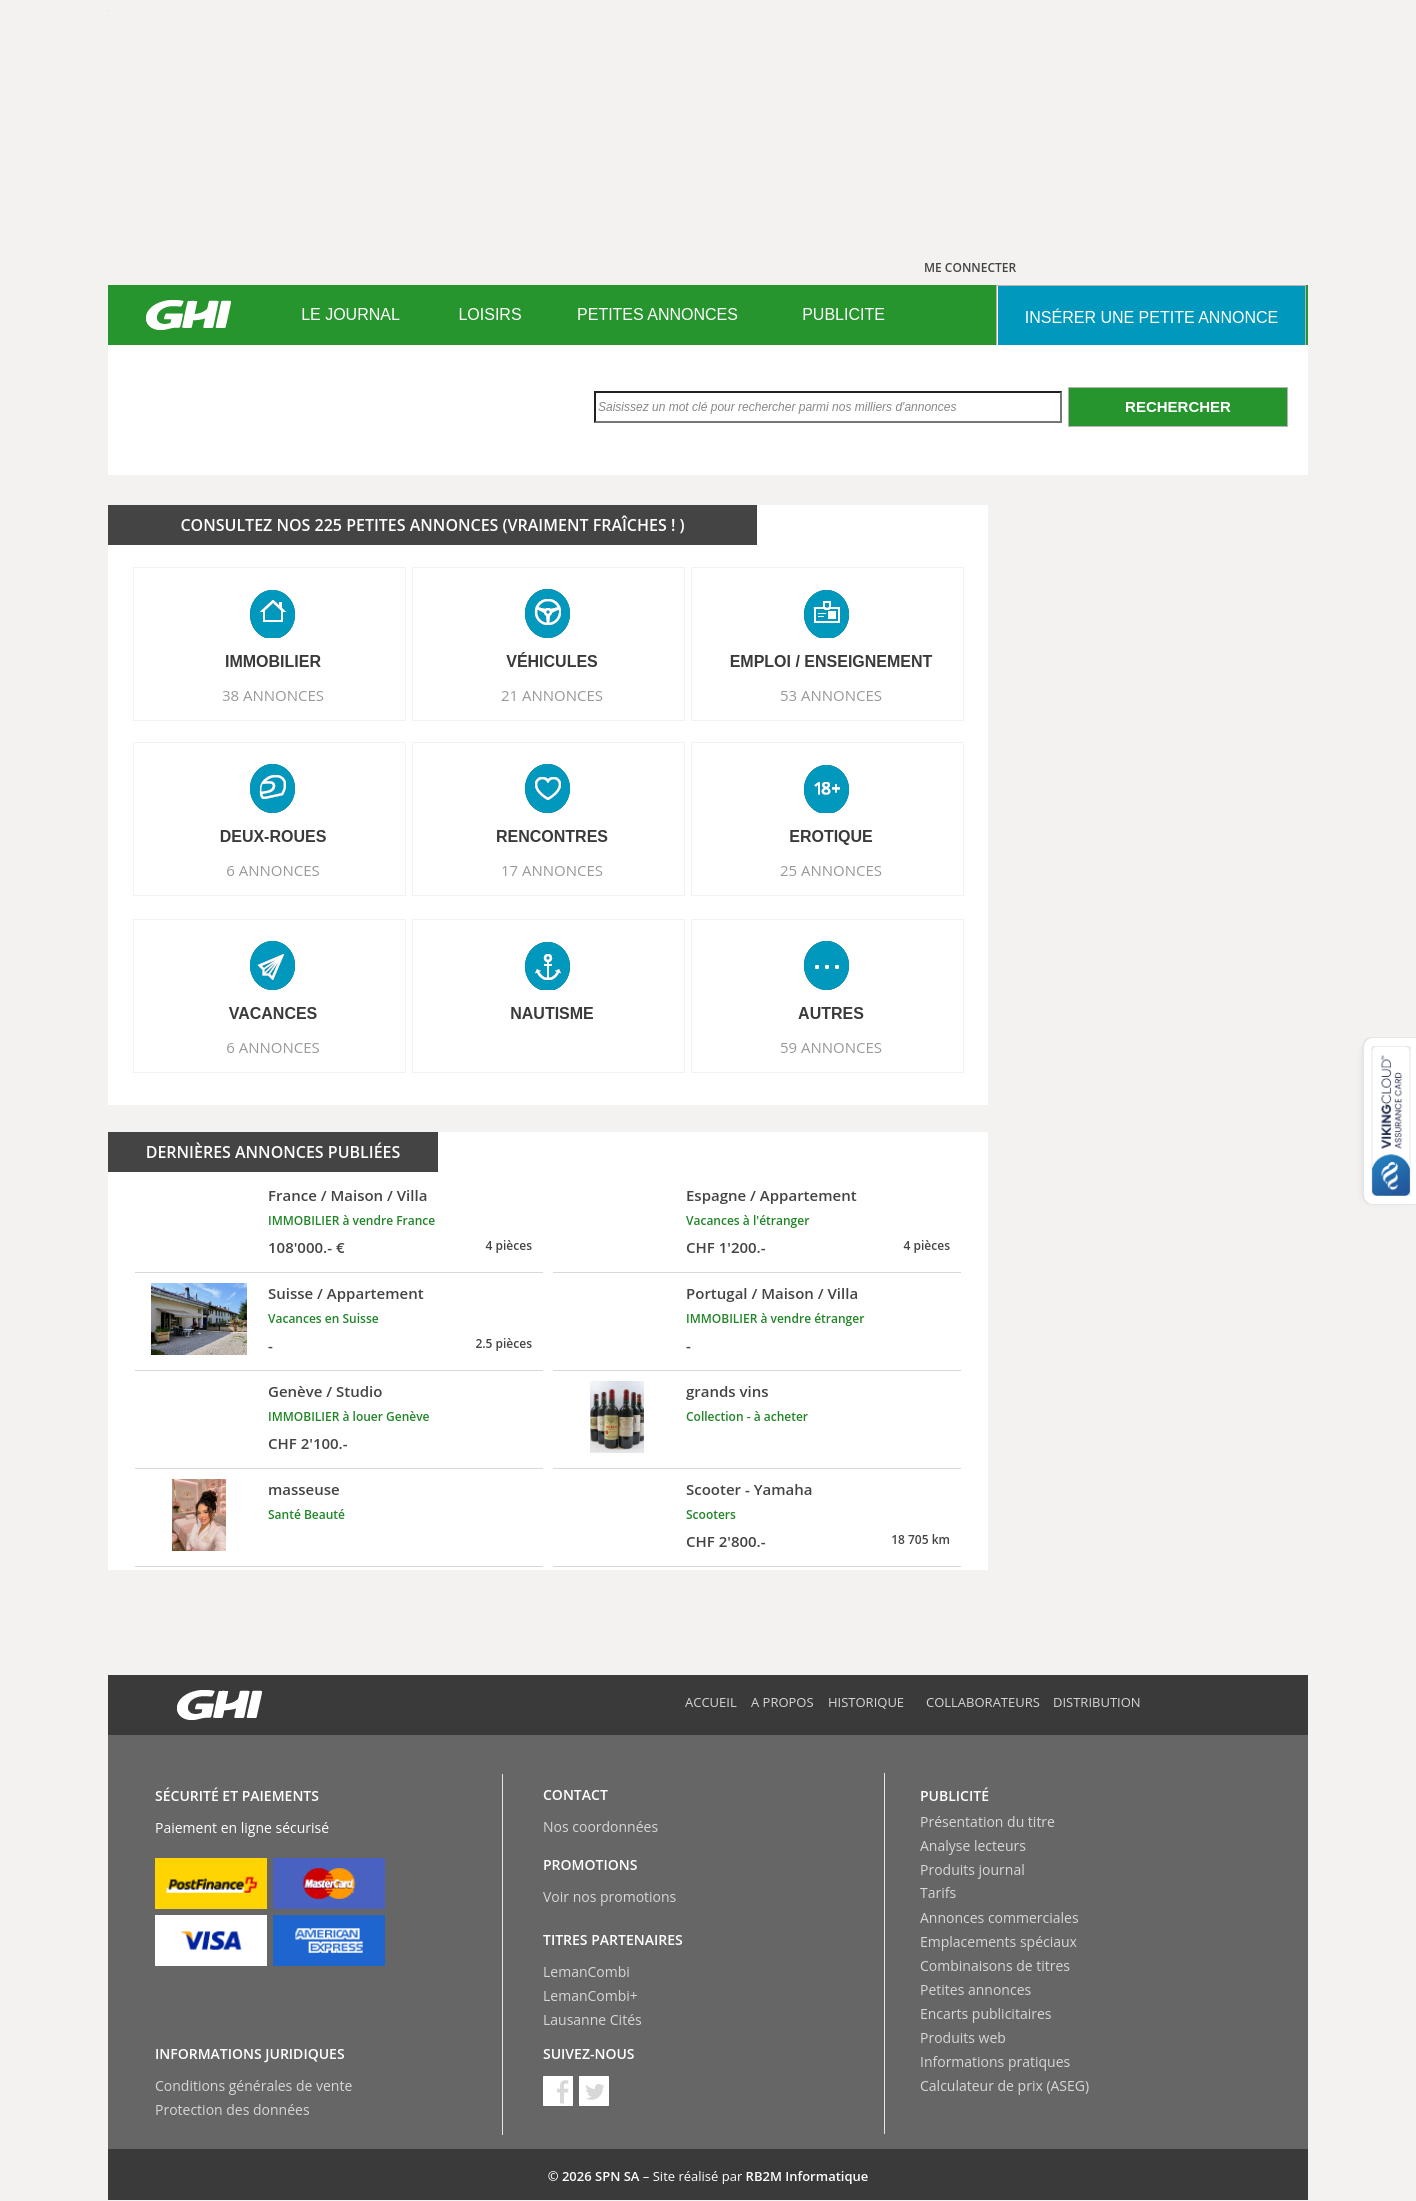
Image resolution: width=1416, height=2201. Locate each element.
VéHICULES (552, 661)
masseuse (304, 1489)
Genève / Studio (325, 1391)
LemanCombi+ (590, 1995)
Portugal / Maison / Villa (772, 1293)
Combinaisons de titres (995, 1965)
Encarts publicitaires (985, 2013)
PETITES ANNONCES (657, 314)
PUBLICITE (843, 314)
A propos (782, 1702)
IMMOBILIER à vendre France (351, 1220)
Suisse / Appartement (346, 1293)
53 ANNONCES (831, 695)
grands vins (727, 1391)
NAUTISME (552, 1013)
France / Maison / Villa (347, 1195)
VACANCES (273, 1013)
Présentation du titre (987, 1821)
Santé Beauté (306, 1514)
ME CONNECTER (970, 267)
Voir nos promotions (609, 1896)
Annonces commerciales (999, 1917)
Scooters (711, 1514)
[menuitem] (350, 315)
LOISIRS (489, 314)
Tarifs (938, 1892)
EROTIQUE (831, 836)
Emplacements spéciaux (998, 1941)
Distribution (1097, 1702)
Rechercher (1178, 406)
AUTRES (831, 1013)
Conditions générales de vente (253, 2085)
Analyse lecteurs (973, 1845)
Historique (866, 1702)
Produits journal (972, 1869)
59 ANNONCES (831, 1047)
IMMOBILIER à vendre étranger (775, 1318)
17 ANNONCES (552, 870)
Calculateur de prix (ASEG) (1004, 2085)
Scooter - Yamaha (749, 1489)
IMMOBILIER (273, 661)
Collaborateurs (983, 1702)
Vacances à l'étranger (747, 1220)
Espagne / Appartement (771, 1195)
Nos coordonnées (600, 1826)
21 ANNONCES (552, 695)
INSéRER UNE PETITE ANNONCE (1151, 317)
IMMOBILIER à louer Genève (349, 1416)
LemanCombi (586, 1971)
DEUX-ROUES (273, 836)
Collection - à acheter (747, 1416)
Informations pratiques (995, 2061)
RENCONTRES (552, 836)
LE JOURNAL (350, 314)
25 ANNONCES (831, 870)
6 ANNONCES (273, 870)
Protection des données (232, 2109)
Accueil (711, 1702)
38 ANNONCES (273, 695)
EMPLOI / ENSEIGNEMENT (831, 661)
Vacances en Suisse (323, 1318)
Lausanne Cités (592, 2019)
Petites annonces (975, 1989)
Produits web (963, 2037)
